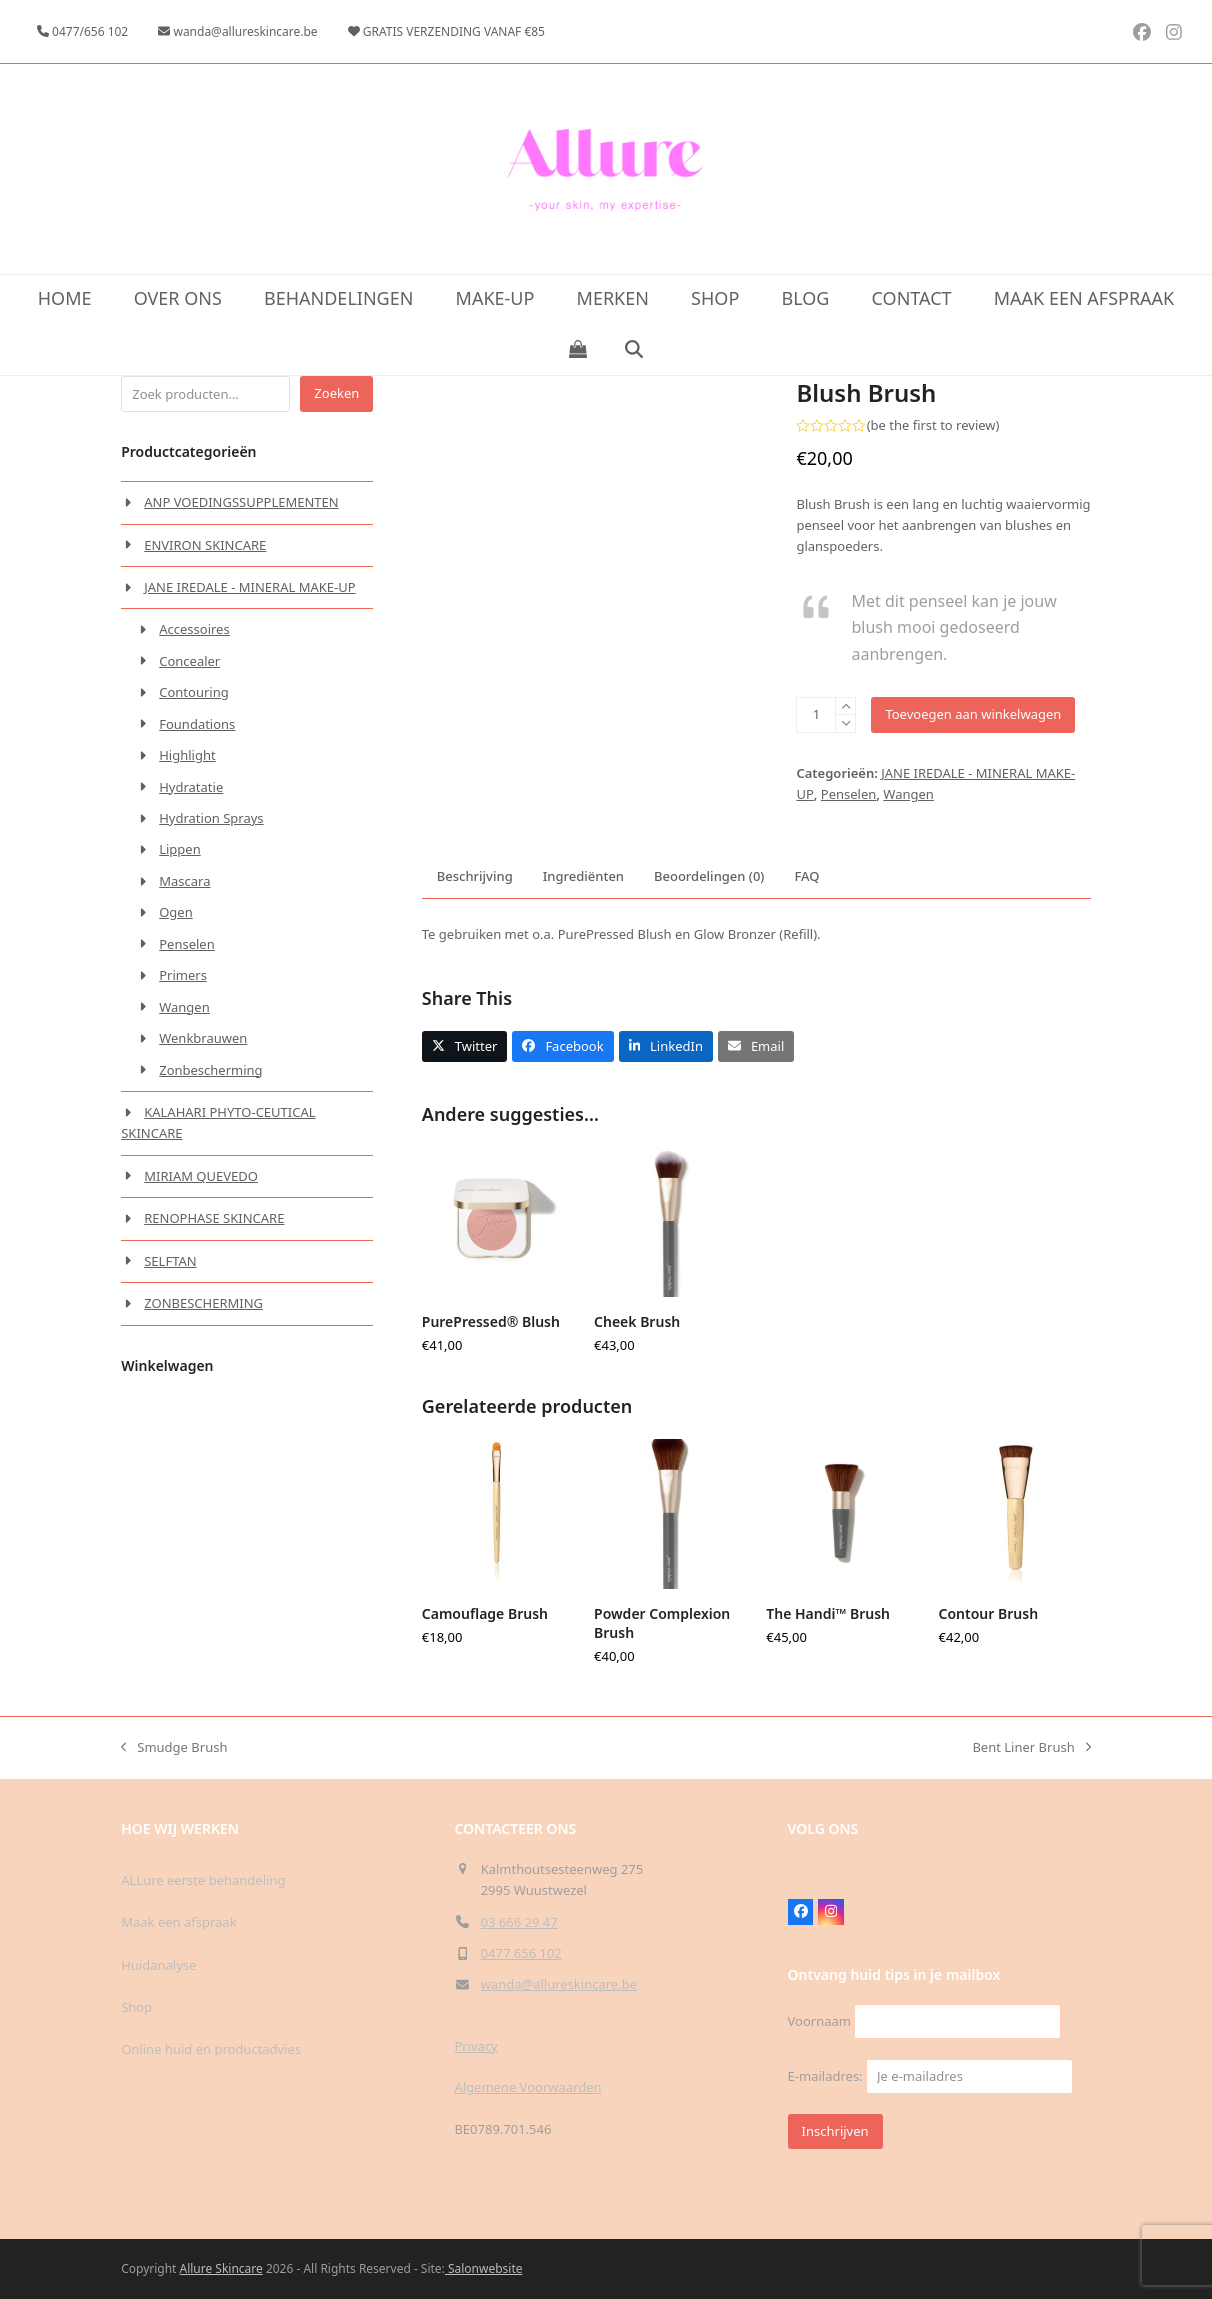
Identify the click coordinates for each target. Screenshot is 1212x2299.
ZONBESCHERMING (203, 1303)
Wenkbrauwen (203, 1038)
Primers (183, 975)
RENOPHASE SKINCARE (214, 1218)
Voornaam (819, 2021)
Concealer (189, 661)
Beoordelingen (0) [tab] (709, 876)
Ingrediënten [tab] (583, 876)
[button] (577, 350)
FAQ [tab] (806, 876)
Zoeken (336, 393)
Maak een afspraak (178, 1922)
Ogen (176, 912)
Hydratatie (191, 787)
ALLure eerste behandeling (203, 1880)
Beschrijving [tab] (475, 876)
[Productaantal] (816, 715)
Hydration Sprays (211, 818)
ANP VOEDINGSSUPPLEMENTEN (241, 502)
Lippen (180, 849)
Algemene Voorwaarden (527, 2087)
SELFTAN (170, 1261)
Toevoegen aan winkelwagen (973, 714)
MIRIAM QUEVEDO (201, 1176)
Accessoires (194, 629)
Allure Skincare (221, 2268)
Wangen (908, 794)
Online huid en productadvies (211, 2049)
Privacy (475, 2046)
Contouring (193, 692)
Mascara (184, 881)
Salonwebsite (484, 2268)
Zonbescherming (210, 1070)
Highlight (187, 755)
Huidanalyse (158, 1965)
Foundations (197, 724)
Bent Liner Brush (1031, 1748)
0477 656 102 (521, 1953)
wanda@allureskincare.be (559, 1984)
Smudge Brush (174, 1748)
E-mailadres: (930, 2076)
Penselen (849, 794)
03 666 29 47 (519, 1922)
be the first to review (933, 425)
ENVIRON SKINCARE (205, 545)
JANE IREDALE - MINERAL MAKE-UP (249, 587)
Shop (136, 2007)
